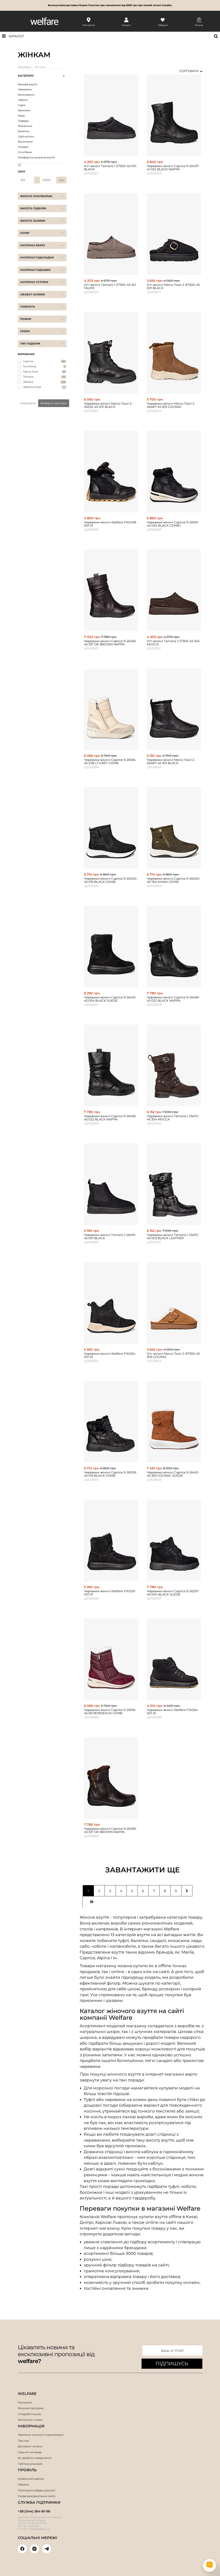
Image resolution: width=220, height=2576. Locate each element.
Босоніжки (25, 141)
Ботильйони (26, 94)
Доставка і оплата (30, 2446)
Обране (23, 2484)
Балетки (23, 131)
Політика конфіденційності (36, 2490)
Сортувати (190, 71)
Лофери (23, 120)
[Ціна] (26, 180)
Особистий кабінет (31, 2478)
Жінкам (40, 67)
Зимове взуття (27, 84)
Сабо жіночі (26, 136)
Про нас (23, 2440)
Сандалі (23, 146)
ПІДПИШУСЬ (172, 2363)
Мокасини (25, 125)
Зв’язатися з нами (30, 2419)
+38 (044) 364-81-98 (34, 2511)
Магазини (25, 2402)
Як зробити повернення (35, 2457)
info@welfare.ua (38, 2529)
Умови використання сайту (36, 2496)
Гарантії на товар (30, 2452)
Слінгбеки (25, 152)
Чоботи (23, 100)
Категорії (25, 76)
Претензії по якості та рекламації (41, 2434)
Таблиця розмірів (30, 2463)
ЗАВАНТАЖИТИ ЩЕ (142, 1869)
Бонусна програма (31, 2408)
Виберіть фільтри (54, 403)
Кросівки (24, 110)
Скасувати (28, 403)
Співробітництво (29, 2414)
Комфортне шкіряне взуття (36, 157)
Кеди (21, 115)
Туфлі (21, 105)
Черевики (25, 89)
